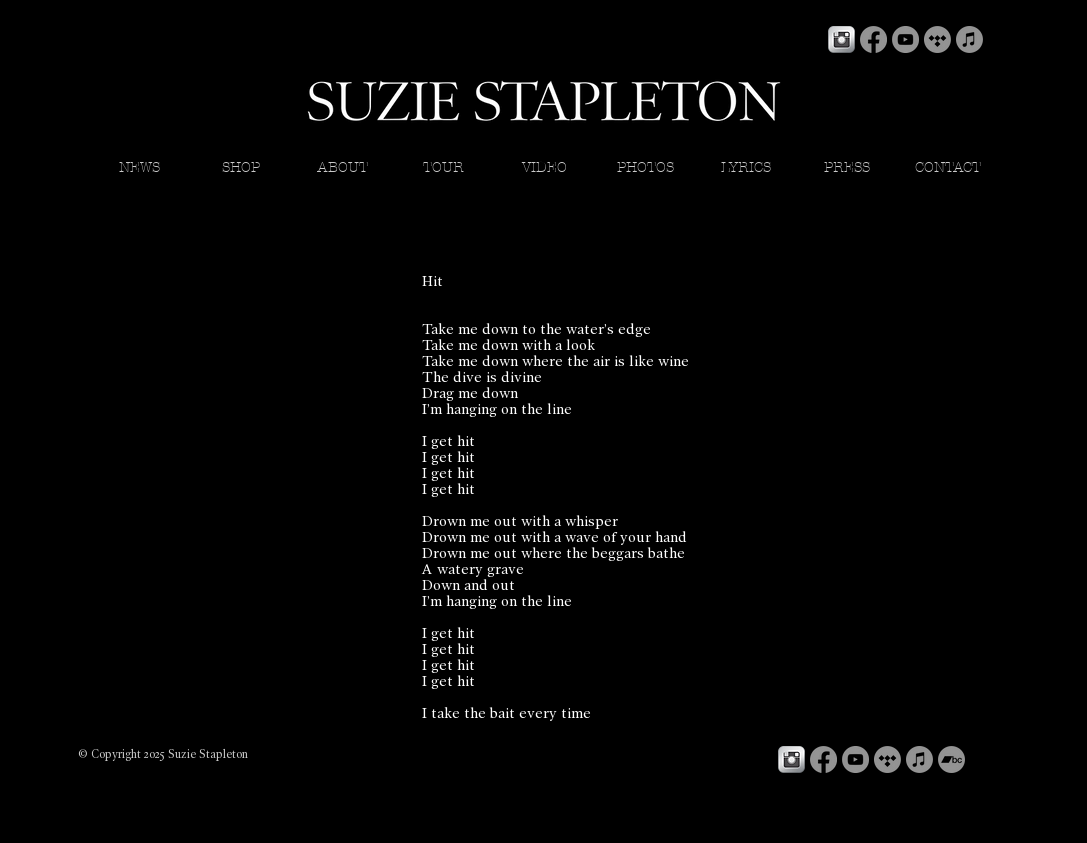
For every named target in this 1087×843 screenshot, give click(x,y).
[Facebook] (873, 39)
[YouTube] (905, 39)
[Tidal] (937, 39)
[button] (746, 168)
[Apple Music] (969, 39)
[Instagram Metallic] (841, 39)
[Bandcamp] (951, 759)
